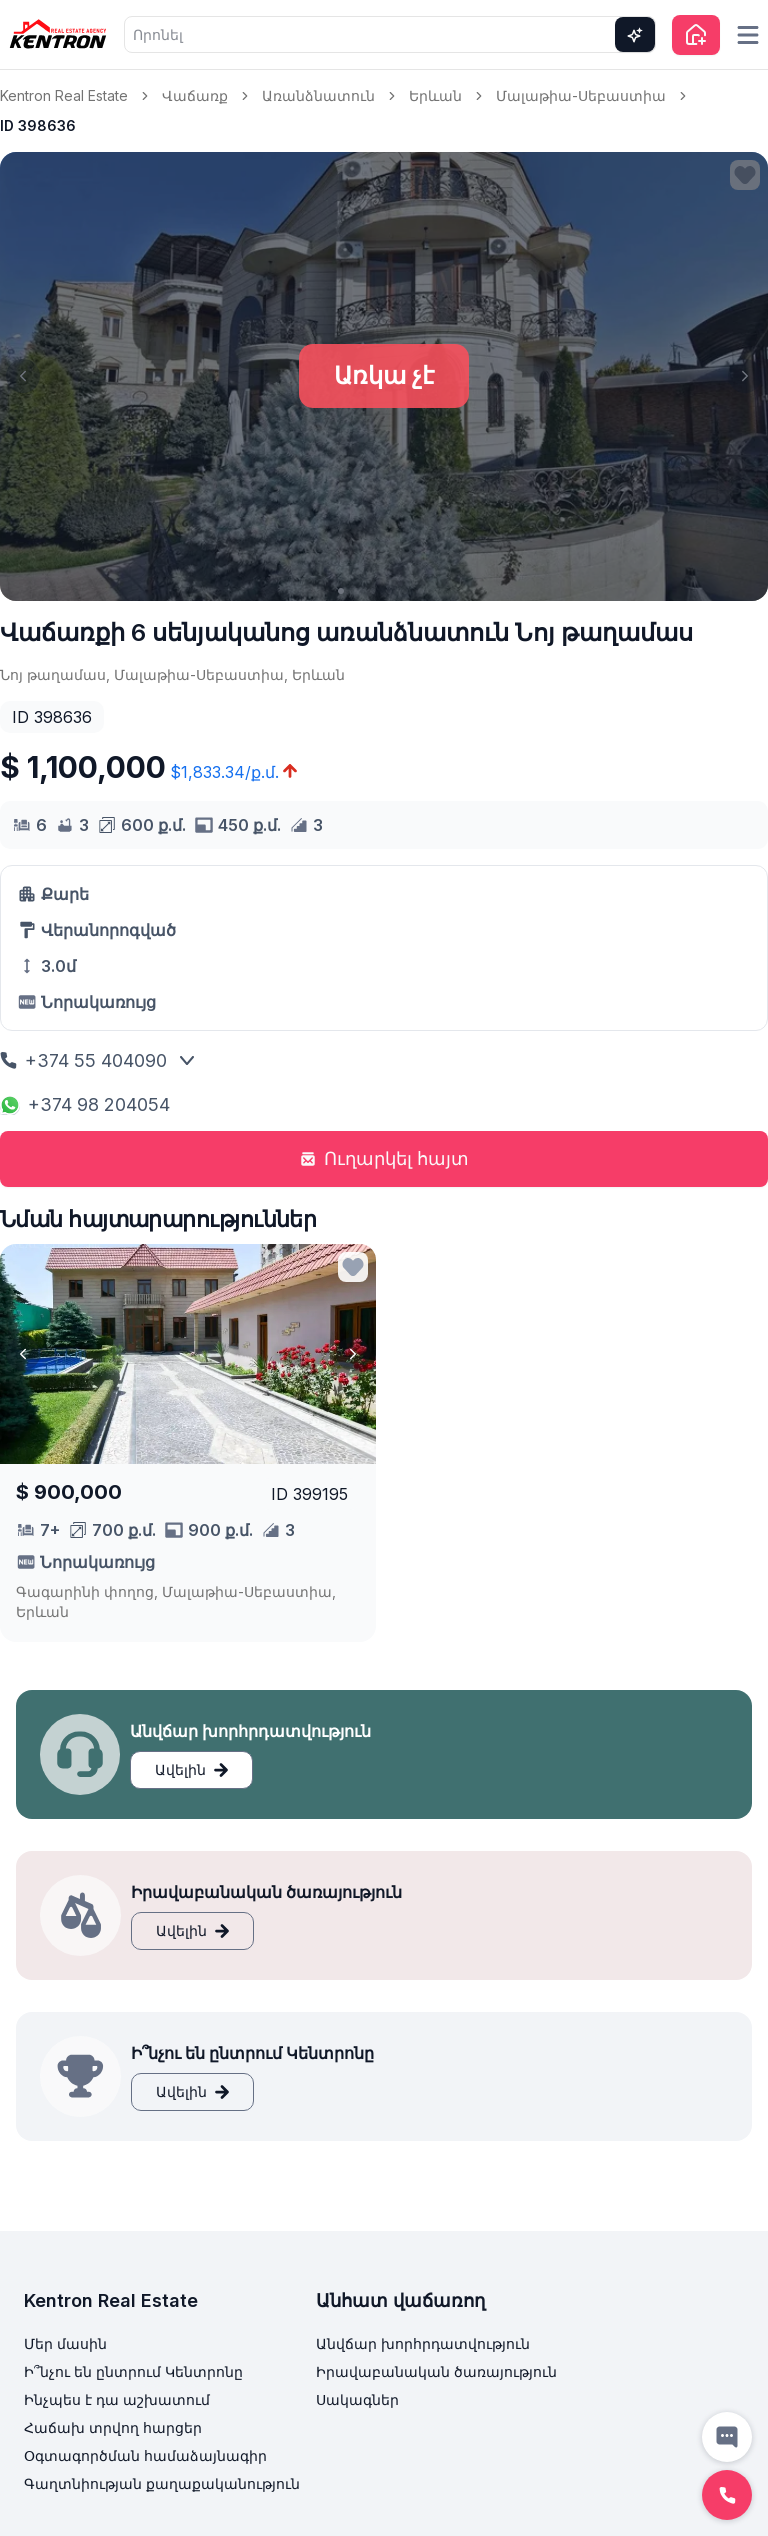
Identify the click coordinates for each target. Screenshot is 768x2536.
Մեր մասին (65, 2343)
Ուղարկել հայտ (384, 1158)
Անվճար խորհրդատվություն (423, 2343)
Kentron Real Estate (64, 95)
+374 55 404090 (83, 1060)
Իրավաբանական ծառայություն (436, 2371)
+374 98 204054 (85, 1104)
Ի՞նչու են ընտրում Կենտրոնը (133, 2371)
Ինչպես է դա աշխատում (117, 2399)
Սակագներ (357, 2399)
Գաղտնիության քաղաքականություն (162, 2483)
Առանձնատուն (318, 95)
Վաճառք (195, 95)
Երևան (435, 95)
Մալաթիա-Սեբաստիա (581, 95)
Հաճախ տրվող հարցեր (113, 2427)
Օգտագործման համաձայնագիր (145, 2455)
